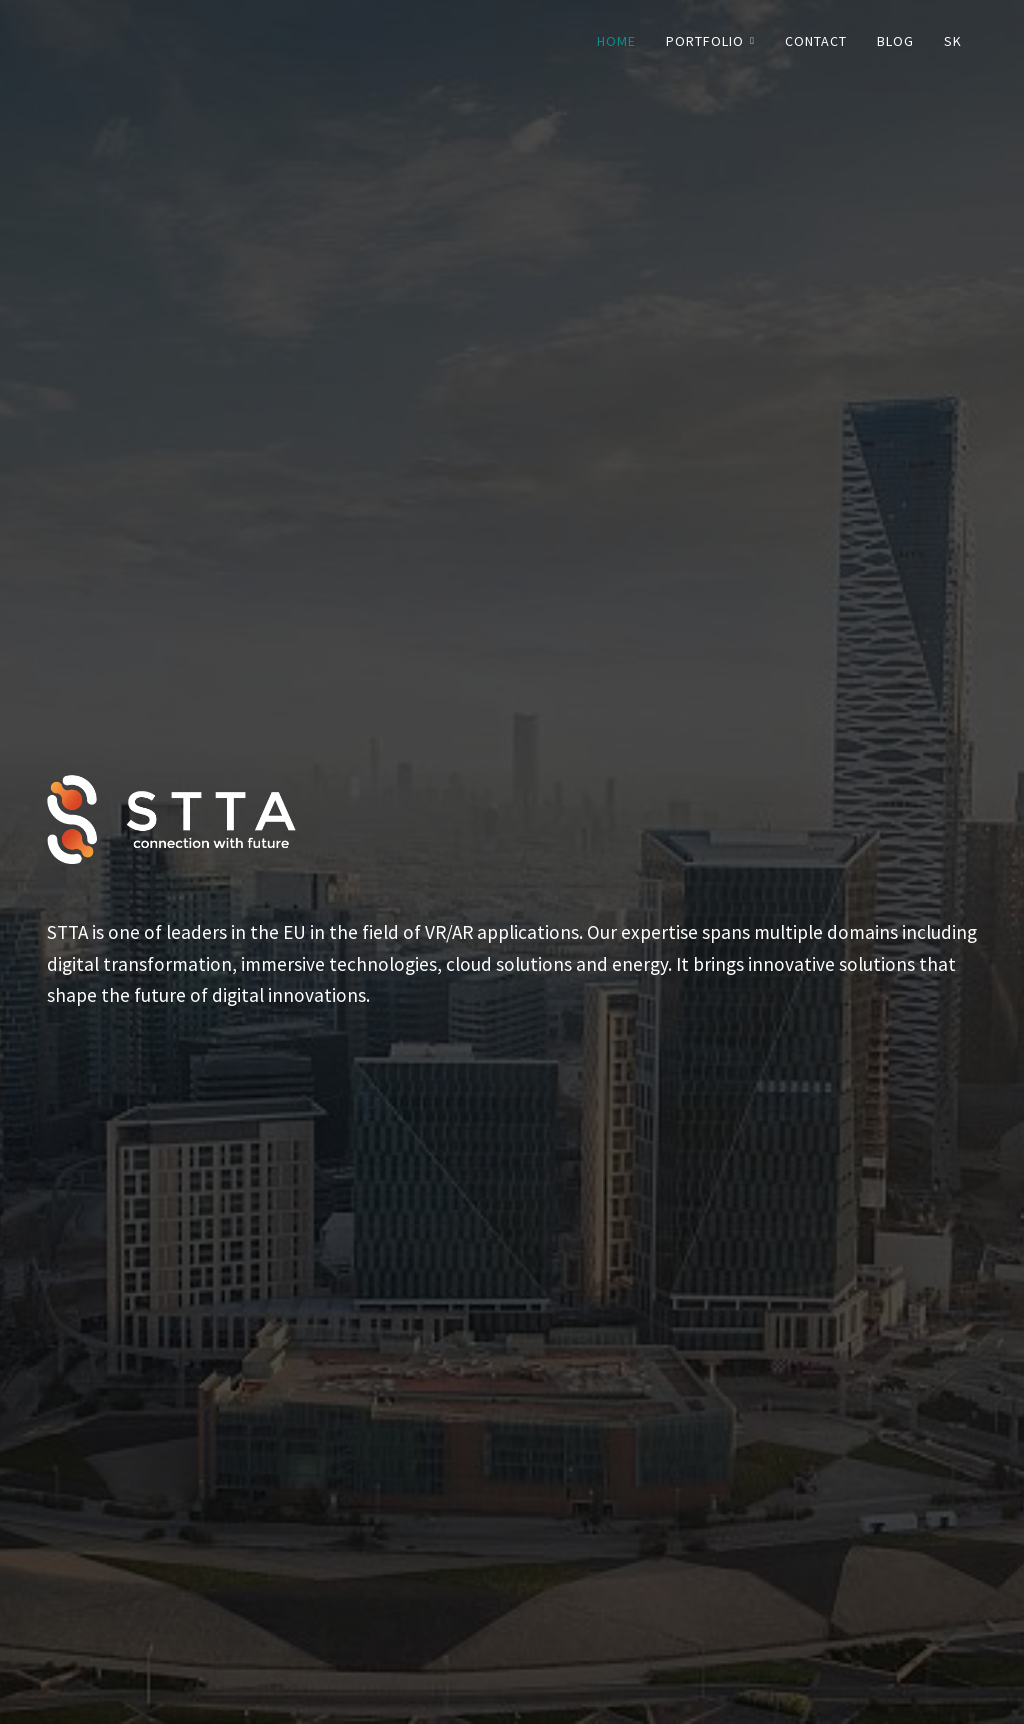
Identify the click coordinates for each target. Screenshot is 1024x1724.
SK (953, 41)
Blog (895, 41)
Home (616, 41)
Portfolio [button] (710, 41)
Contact (816, 41)
